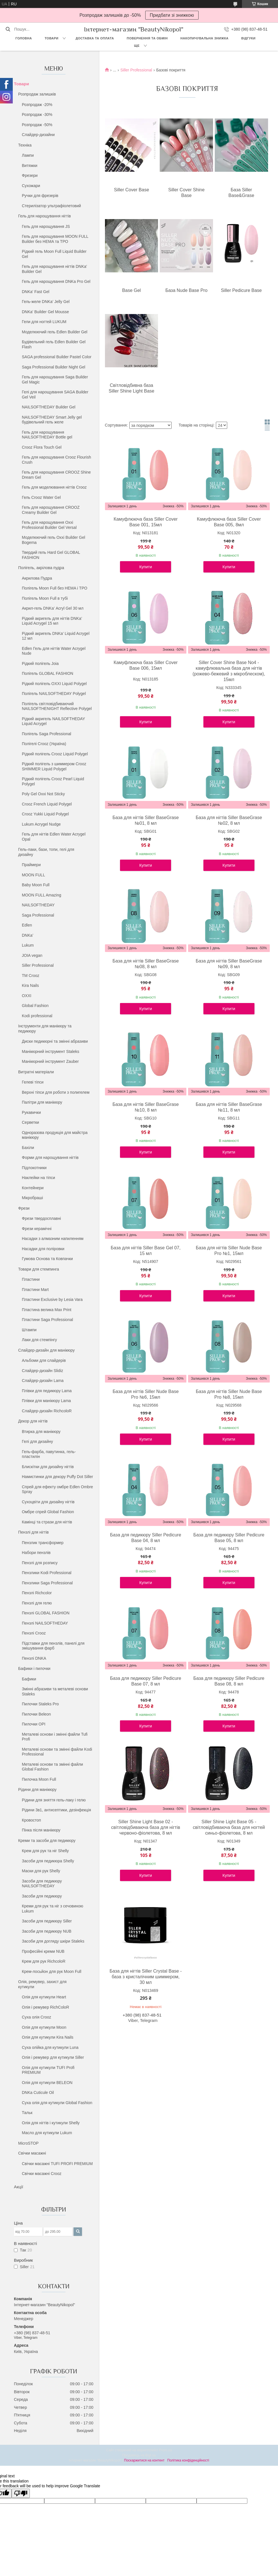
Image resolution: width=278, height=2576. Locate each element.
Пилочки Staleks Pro (40, 1704)
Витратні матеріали (36, 1072)
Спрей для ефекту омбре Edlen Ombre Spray (57, 1489)
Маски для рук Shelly (41, 1871)
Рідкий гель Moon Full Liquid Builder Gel (54, 254)
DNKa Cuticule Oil (38, 2092)
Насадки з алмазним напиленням (52, 1238)
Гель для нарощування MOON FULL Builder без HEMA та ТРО (55, 239)
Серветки (30, 1122)
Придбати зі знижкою (172, 15)
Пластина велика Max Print (46, 1309)
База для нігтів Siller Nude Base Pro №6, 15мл (146, 1394)
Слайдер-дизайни (38, 134)
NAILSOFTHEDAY (38, 905)
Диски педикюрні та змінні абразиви (55, 1041)
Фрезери (30, 175)
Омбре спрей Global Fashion (48, 1511)
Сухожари (31, 185)
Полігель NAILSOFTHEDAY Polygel (54, 693)
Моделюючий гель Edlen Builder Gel (54, 332)
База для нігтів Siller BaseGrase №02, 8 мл (229, 820)
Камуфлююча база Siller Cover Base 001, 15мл (146, 522)
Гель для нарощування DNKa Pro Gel (56, 281)
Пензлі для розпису (40, 1563)
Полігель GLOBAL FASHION (47, 673)
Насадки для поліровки (43, 1248)
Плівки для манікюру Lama (46, 1400)
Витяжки (29, 165)
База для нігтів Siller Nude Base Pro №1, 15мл (229, 1250)
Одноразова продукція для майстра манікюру (54, 1135)
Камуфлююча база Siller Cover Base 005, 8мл (229, 522)
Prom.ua (165, 2450)
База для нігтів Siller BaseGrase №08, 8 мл (145, 964)
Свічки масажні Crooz (41, 2173)
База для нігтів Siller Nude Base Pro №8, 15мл (229, 1394)
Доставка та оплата (94, 38)
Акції (18, 2186)
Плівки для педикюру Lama (47, 1390)
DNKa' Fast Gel (35, 291)
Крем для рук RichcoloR (44, 1961)
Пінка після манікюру (41, 1830)
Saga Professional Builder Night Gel (53, 367)
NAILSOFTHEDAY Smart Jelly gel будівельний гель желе (52, 420)
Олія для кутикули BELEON (47, 2082)
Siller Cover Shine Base (186, 192)
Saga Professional (38, 915)
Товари (51, 38)
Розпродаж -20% (37, 104)
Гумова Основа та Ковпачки (47, 1258)
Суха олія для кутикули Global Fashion (57, 2102)
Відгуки (248, 38)
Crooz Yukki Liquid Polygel (45, 814)
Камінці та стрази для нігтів (47, 1522)
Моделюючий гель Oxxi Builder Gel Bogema (53, 540)
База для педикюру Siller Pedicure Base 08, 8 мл (228, 1681)
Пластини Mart (35, 1289)
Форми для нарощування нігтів (50, 1157)
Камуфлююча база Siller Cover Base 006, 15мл (146, 665)
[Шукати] (7, 29)
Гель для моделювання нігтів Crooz (54, 487)
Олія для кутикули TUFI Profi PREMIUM (48, 2070)
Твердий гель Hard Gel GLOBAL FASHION (51, 555)
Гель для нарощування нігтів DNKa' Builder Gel (54, 269)
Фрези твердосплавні (41, 1218)
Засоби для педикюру (42, 1896)
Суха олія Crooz (36, 2017)
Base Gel (131, 290)
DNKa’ (27, 935)
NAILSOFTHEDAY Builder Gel (48, 407)
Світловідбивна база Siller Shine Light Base (131, 388)
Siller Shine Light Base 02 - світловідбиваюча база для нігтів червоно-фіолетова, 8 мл (145, 1827)
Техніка (24, 145)
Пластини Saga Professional (47, 1319)
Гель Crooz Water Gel (41, 497)
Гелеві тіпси (32, 1082)
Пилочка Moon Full (39, 1779)
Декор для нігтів (33, 1421)
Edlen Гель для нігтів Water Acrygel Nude (53, 651)
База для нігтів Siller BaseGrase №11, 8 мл (229, 1107)
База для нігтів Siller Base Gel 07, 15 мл (145, 1250)
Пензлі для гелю (37, 1603)
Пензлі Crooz (34, 1633)
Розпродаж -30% (37, 114)
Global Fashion (35, 1005)
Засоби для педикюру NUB (46, 1931)
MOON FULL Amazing (41, 895)
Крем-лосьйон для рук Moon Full (51, 1971)
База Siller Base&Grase (241, 192)
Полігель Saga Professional (46, 734)
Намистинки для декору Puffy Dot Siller (57, 1476)
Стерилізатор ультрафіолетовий (51, 205)
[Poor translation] (21, 2493)
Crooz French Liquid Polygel (47, 804)
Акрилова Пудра (37, 578)
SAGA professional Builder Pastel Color (56, 357)
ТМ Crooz (30, 975)
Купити (145, 567)
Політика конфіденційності (188, 2460)
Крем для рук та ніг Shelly (45, 1850)
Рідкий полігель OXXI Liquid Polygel (54, 683)
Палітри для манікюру (42, 1102)
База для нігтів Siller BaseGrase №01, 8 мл (145, 820)
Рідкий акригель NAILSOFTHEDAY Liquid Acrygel (53, 721)
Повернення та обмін (147, 38)
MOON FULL (33, 875)
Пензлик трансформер (43, 1542)
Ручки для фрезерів (40, 195)
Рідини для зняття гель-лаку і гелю (54, 1800)
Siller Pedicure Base (241, 290)
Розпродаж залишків (37, 94)
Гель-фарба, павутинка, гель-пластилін (49, 1454)
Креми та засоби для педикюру (46, 1840)
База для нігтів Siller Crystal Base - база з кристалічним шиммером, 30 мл (145, 1977)
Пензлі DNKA (34, 1658)
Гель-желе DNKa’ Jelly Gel (46, 301)
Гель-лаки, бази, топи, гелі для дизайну (46, 852)
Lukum (28, 945)
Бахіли (28, 1147)
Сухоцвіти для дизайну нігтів (48, 1502)
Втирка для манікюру (41, 1431)
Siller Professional (38, 965)
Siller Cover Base (131, 189)
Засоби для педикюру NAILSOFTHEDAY (42, 1883)
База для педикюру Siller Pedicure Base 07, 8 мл (145, 1681)
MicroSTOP (28, 2143)
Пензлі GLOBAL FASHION (46, 1613)
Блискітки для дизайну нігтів (48, 1466)
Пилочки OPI (33, 1724)
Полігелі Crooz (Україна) (44, 743)
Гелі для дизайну (37, 1441)
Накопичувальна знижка (204, 38)
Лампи (28, 155)
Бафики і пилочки (34, 1668)
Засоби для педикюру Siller (47, 1921)
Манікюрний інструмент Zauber (50, 1061)
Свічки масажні (32, 2153)
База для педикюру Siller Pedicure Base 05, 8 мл (228, 1537)
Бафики (29, 1679)
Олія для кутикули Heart (44, 1997)
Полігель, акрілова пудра (41, 567)
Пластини (31, 1279)
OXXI (26, 995)
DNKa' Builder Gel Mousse (45, 311)
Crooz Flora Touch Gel (42, 447)
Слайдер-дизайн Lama (43, 1380)
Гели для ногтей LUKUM (44, 321)
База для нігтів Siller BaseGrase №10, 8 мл (145, 1107)
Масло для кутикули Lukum (47, 2132)
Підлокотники (34, 1167)
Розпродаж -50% (37, 124)
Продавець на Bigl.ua (139, 2455)
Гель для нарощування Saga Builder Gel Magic (55, 379)
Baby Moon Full (35, 885)
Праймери (31, 864)
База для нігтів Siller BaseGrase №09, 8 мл (229, 964)
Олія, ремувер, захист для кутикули (42, 1984)
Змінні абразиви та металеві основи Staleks (55, 1691)
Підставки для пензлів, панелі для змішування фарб (53, 1646)
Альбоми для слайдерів (44, 1360)
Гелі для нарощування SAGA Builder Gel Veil (55, 394)
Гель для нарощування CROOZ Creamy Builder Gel (50, 510)
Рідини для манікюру (37, 1789)
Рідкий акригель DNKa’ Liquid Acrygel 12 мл (55, 636)
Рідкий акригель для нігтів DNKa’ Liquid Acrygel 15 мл (52, 621)
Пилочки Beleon (36, 1714)
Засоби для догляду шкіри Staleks (53, 1941)
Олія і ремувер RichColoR (45, 2007)
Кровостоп (31, 1820)
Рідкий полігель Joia (40, 663)
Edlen (27, 925)
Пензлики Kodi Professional (46, 1572)
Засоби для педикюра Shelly (48, 1861)
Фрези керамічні (37, 1228)
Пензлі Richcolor (37, 1593)
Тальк (27, 2112)
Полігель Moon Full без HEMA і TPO (54, 588)
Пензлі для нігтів (33, 1532)
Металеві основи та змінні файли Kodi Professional (57, 1752)
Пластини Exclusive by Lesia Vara (52, 1299)
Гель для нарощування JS (46, 226)
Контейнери (33, 1188)
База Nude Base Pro (186, 290)
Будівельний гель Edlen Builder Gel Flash (53, 344)
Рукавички (31, 1112)
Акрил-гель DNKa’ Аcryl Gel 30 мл (52, 608)
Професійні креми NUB (43, 1951)
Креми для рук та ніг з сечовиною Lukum (52, 1908)
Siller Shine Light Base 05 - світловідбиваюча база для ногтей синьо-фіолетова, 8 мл (229, 1827)
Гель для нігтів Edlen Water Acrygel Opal (53, 836)
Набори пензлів (36, 1552)
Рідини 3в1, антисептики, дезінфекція (56, 1810)
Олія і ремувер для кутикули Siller (53, 2057)
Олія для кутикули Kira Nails (47, 2037)
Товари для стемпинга (38, 1269)
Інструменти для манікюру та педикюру (44, 1028)
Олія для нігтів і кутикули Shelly (51, 2123)
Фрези (24, 1208)
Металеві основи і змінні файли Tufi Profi (54, 1737)
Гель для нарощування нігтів (44, 216)
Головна (23, 38)
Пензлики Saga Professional (47, 1583)
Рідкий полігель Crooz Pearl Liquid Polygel (53, 781)
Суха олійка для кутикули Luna (50, 2047)
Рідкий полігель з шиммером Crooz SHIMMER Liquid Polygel (54, 766)
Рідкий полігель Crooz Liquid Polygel (55, 754)
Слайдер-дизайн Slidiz (42, 1370)
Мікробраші (32, 1197)
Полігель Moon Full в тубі (45, 598)
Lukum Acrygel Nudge (41, 824)
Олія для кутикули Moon (44, 2027)
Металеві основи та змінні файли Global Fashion (52, 1767)
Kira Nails (30, 985)
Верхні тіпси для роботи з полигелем (55, 1092)
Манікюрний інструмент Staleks (50, 1051)
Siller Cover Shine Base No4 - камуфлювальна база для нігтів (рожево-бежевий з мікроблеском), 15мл (229, 671)
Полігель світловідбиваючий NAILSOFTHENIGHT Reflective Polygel (57, 706)
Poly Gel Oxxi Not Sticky (43, 794)
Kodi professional (37, 1016)
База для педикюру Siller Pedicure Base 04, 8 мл (145, 1537)
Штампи (29, 1330)
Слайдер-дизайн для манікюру (46, 1350)
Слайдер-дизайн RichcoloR (47, 1411)
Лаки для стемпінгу (39, 1339)
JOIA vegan (32, 955)
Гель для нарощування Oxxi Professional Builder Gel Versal (49, 525)
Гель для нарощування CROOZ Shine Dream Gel (56, 475)
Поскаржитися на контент (144, 2460)
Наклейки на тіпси (38, 1177)
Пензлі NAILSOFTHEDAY (45, 1623)
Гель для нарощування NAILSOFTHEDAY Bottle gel (47, 435)
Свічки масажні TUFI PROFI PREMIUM (57, 2163)
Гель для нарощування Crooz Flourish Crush (56, 460)
